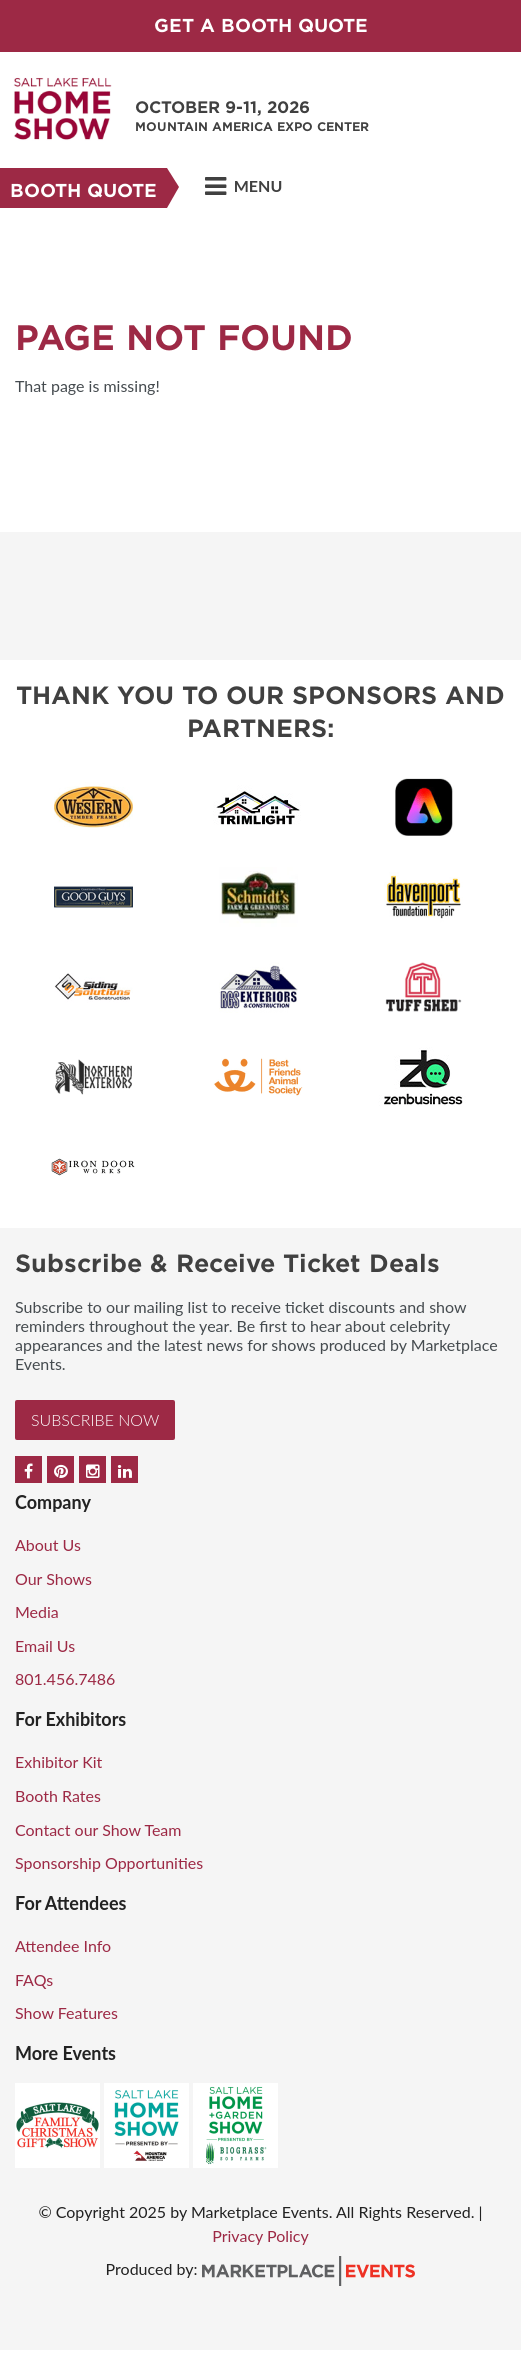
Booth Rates (58, 1795)
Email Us (45, 1645)
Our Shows (53, 1578)
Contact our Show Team (98, 1829)
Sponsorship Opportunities (109, 1862)
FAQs (34, 1979)
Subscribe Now (95, 1419)
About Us (48, 1544)
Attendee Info (63, 1945)
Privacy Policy (260, 2235)
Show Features (66, 2012)
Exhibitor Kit (58, 1761)
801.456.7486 (65, 1678)
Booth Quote (83, 190)
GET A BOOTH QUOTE (261, 25)
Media (37, 1611)
